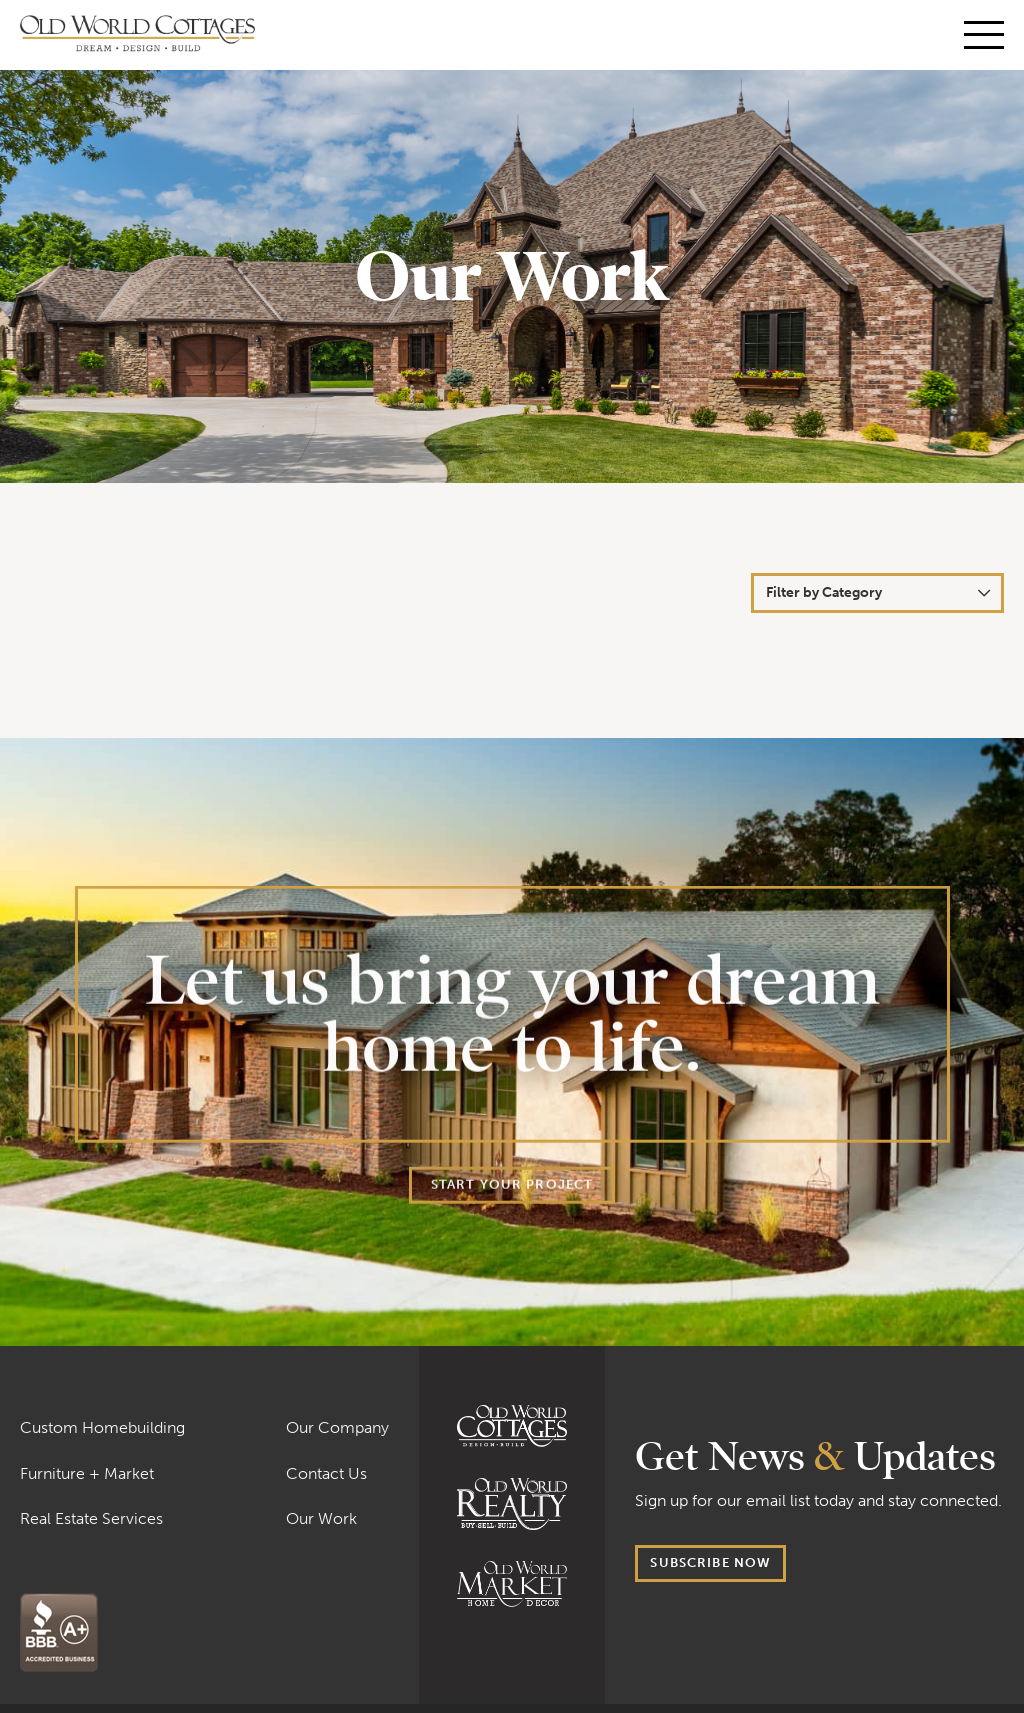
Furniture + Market (87, 1473)
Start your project (512, 1201)
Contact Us (326, 1473)
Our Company (337, 1427)
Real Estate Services (91, 1518)
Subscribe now (710, 1562)
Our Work (321, 1518)
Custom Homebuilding (102, 1427)
